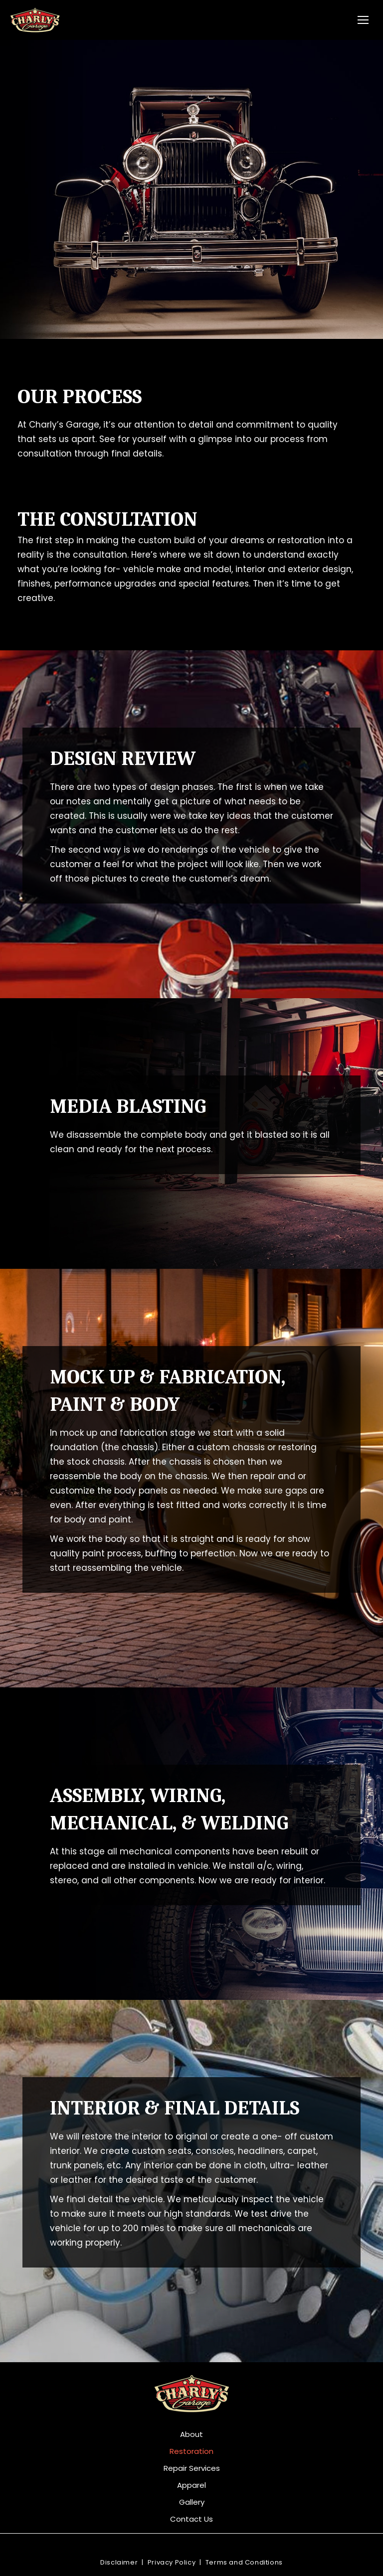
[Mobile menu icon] (363, 20)
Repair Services (192, 2468)
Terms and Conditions (244, 2562)
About (191, 2434)
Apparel (191, 2485)
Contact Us (191, 2519)
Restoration (191, 2451)
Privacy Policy (171, 2562)
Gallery (191, 2502)
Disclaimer (119, 2562)
